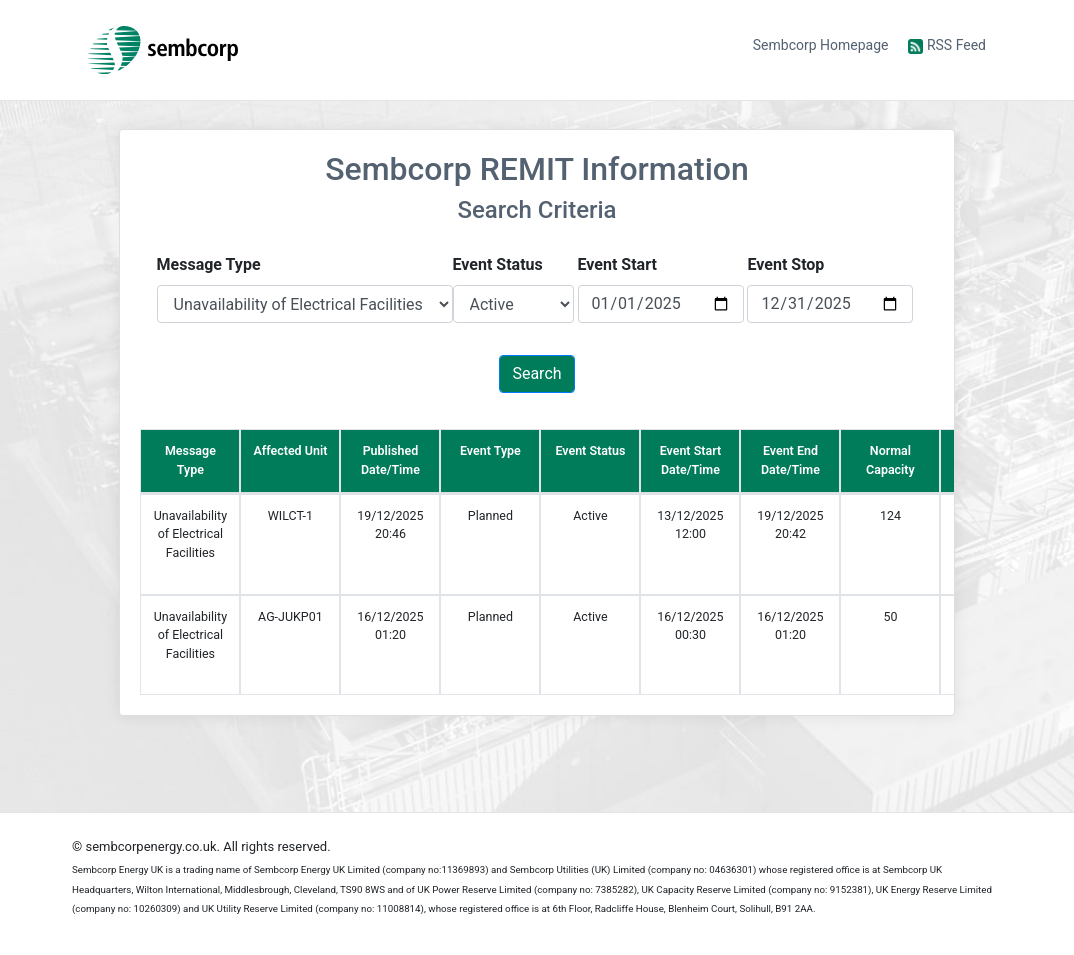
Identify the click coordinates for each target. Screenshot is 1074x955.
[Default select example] (305, 304)
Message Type (209, 264)
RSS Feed (947, 45)
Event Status (498, 264)
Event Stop (785, 264)
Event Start (617, 264)
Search (536, 373)
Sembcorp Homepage (821, 45)
